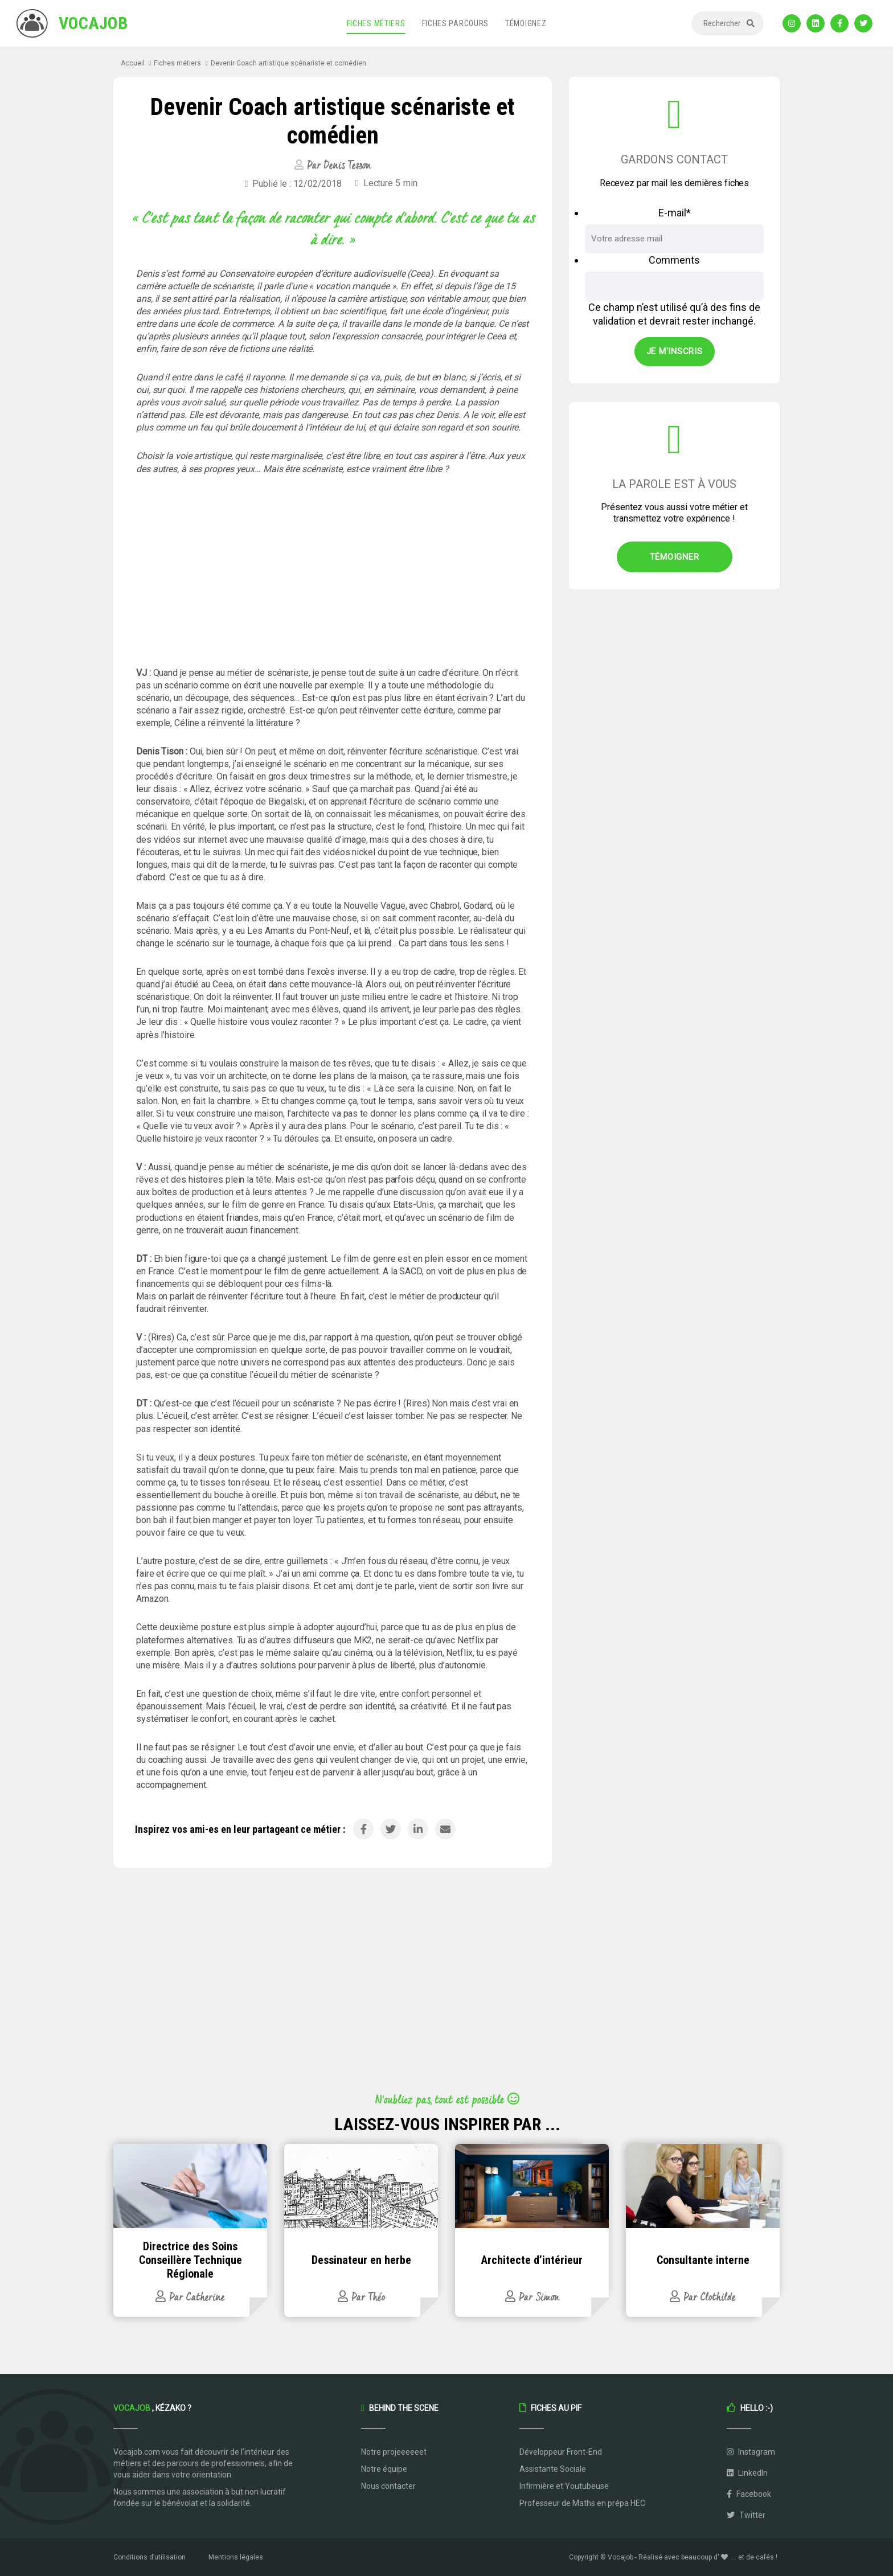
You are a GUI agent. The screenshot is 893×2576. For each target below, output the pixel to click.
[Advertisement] (332, 571)
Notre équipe (384, 2469)
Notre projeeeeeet (394, 2451)
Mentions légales (235, 2557)
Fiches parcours (455, 23)
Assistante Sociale (552, 2469)
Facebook (749, 2494)
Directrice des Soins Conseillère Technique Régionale (190, 2259)
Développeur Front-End (560, 2451)
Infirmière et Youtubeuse (564, 2486)
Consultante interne (703, 2260)
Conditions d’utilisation (149, 2557)
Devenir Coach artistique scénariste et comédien (288, 63)
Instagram (751, 2451)
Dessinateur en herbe (361, 2260)
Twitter (746, 2515)
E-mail (674, 213)
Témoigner (674, 557)
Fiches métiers (376, 23)
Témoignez (525, 23)
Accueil (133, 63)
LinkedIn (747, 2472)
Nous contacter (388, 2486)
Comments (674, 260)
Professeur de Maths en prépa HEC (582, 2503)
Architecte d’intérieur (532, 2260)
